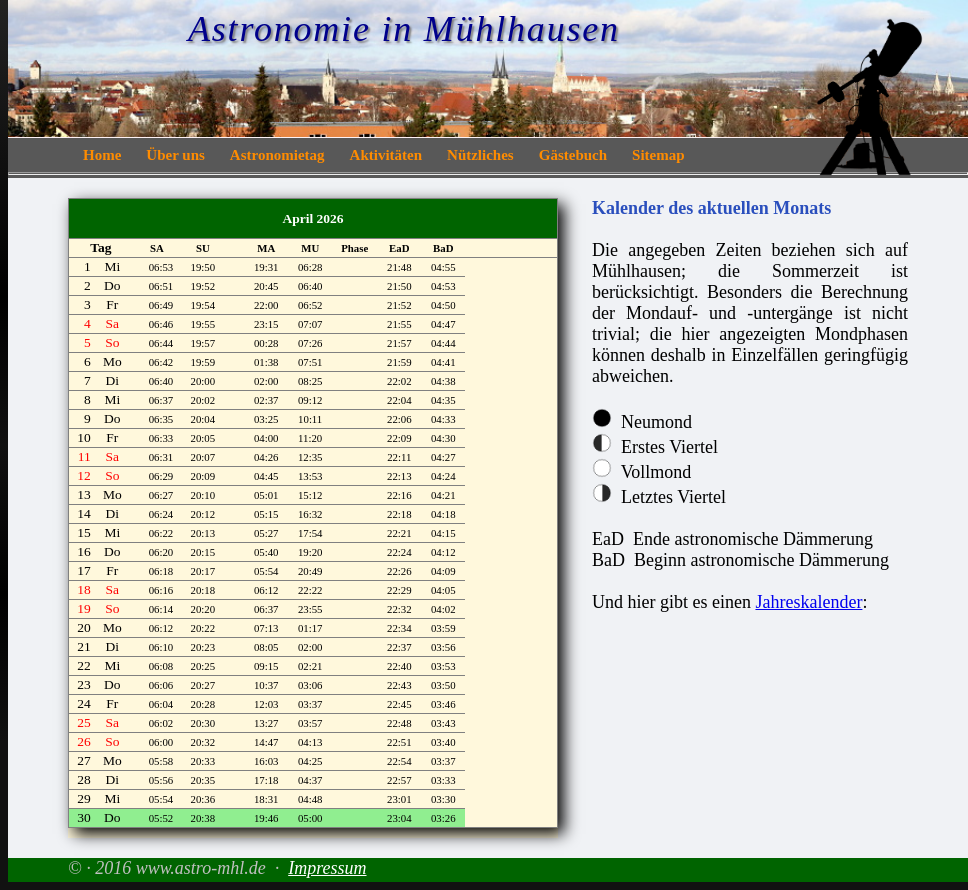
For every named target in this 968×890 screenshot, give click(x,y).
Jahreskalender (808, 602)
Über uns (175, 155)
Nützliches (480, 155)
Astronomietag (277, 155)
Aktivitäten (386, 155)
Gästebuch (573, 155)
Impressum (327, 868)
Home (102, 155)
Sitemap (658, 155)
